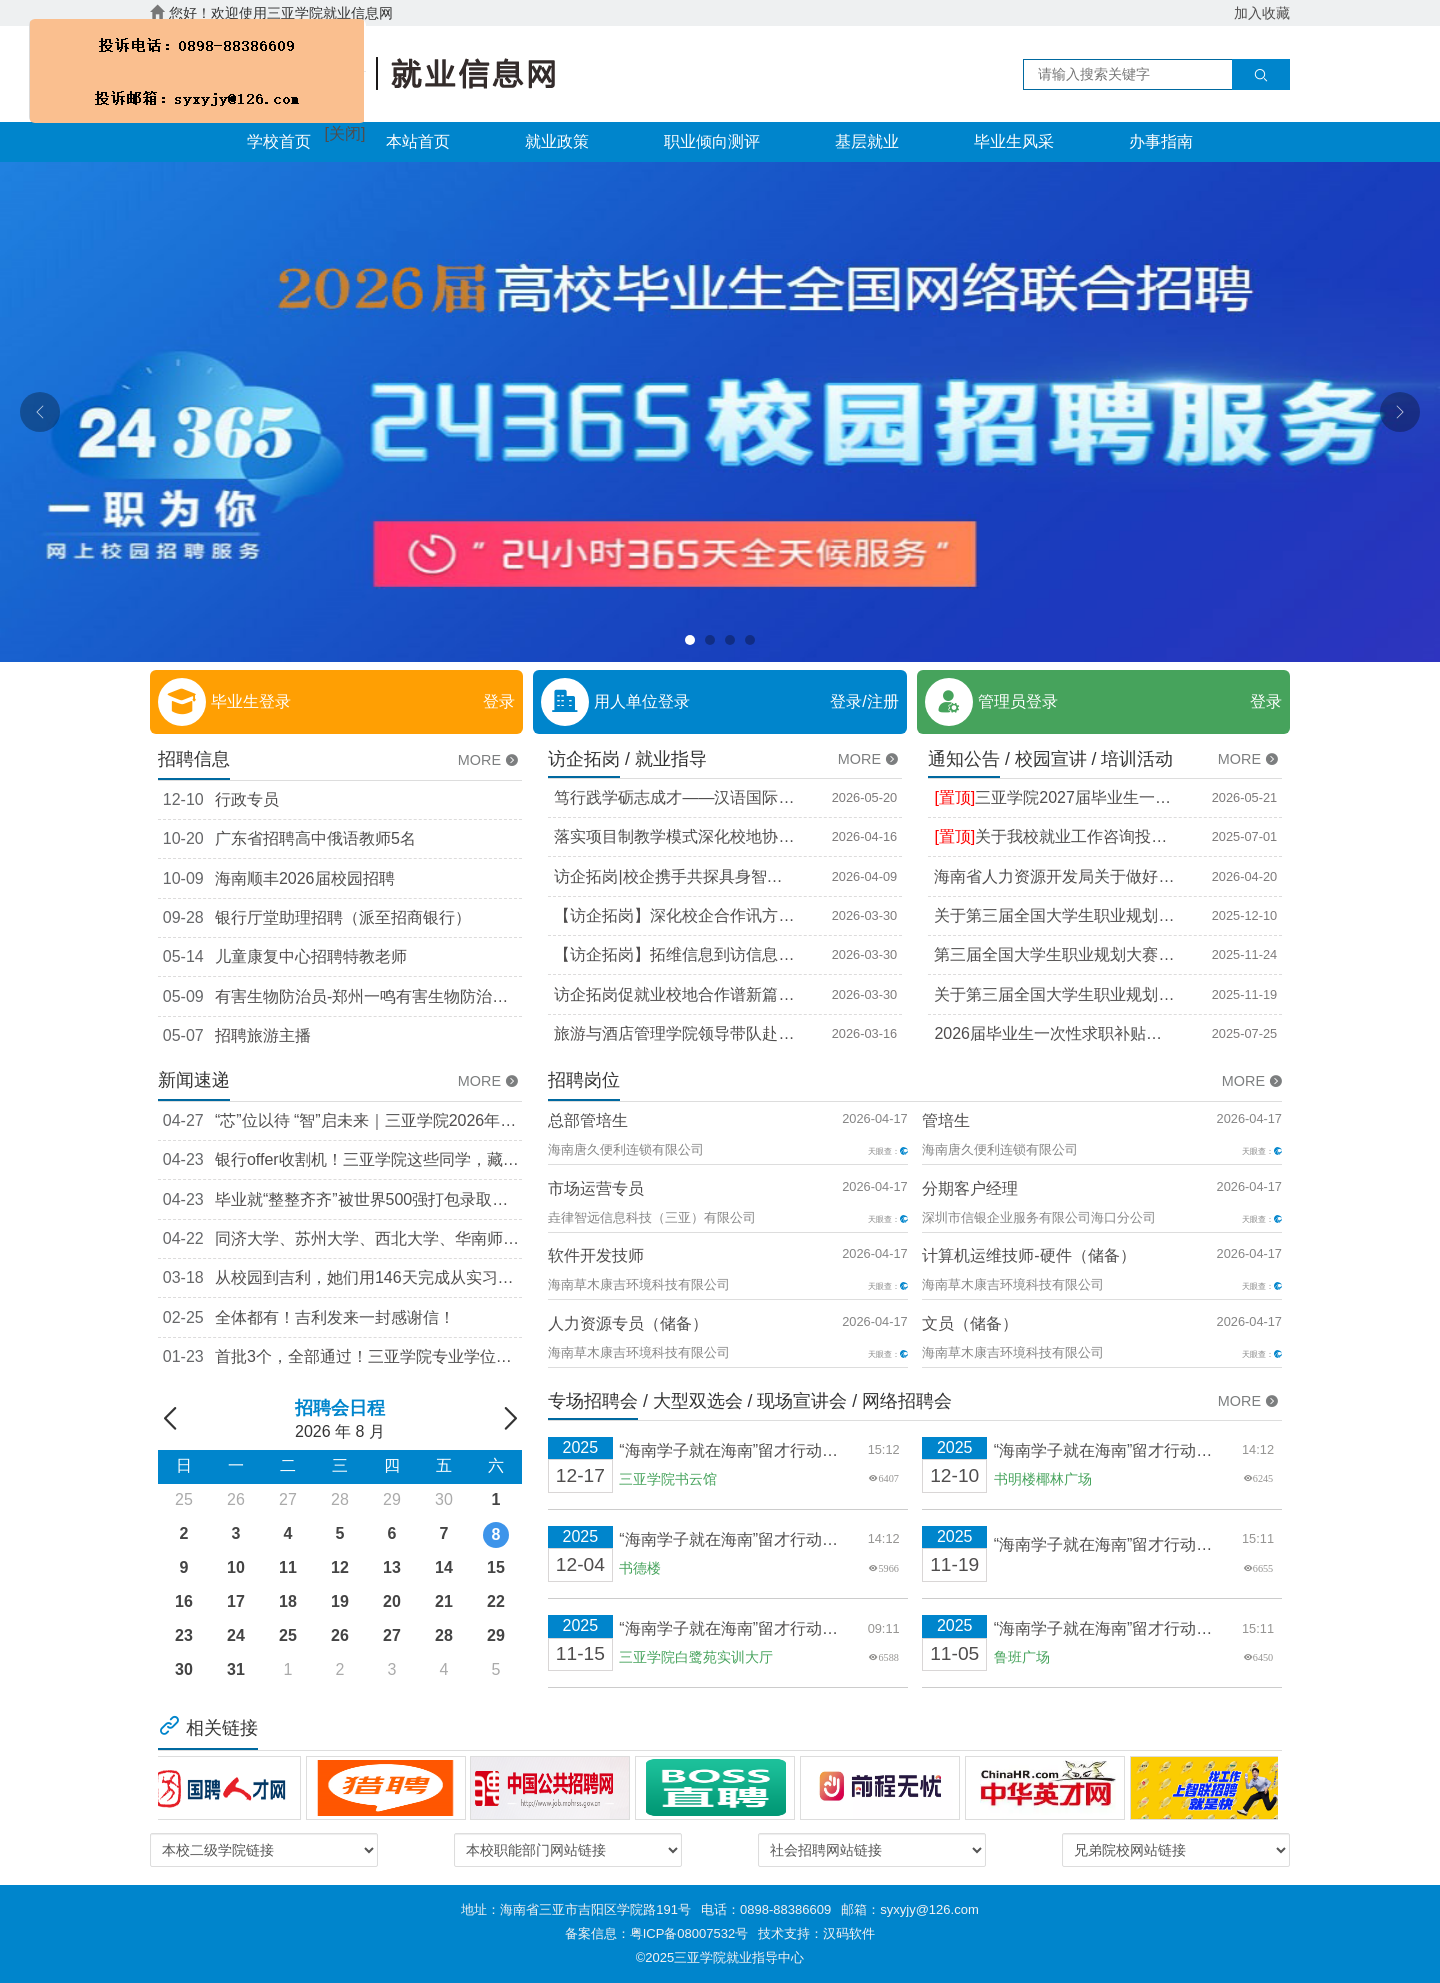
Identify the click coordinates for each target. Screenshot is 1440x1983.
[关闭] (339, 129)
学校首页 (279, 141)
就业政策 (557, 141)
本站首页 (418, 141)
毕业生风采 (1014, 141)
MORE (490, 760)
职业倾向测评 (712, 141)
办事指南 (1161, 141)
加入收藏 (1262, 13)
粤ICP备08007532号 (689, 1933)
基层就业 (867, 141)
